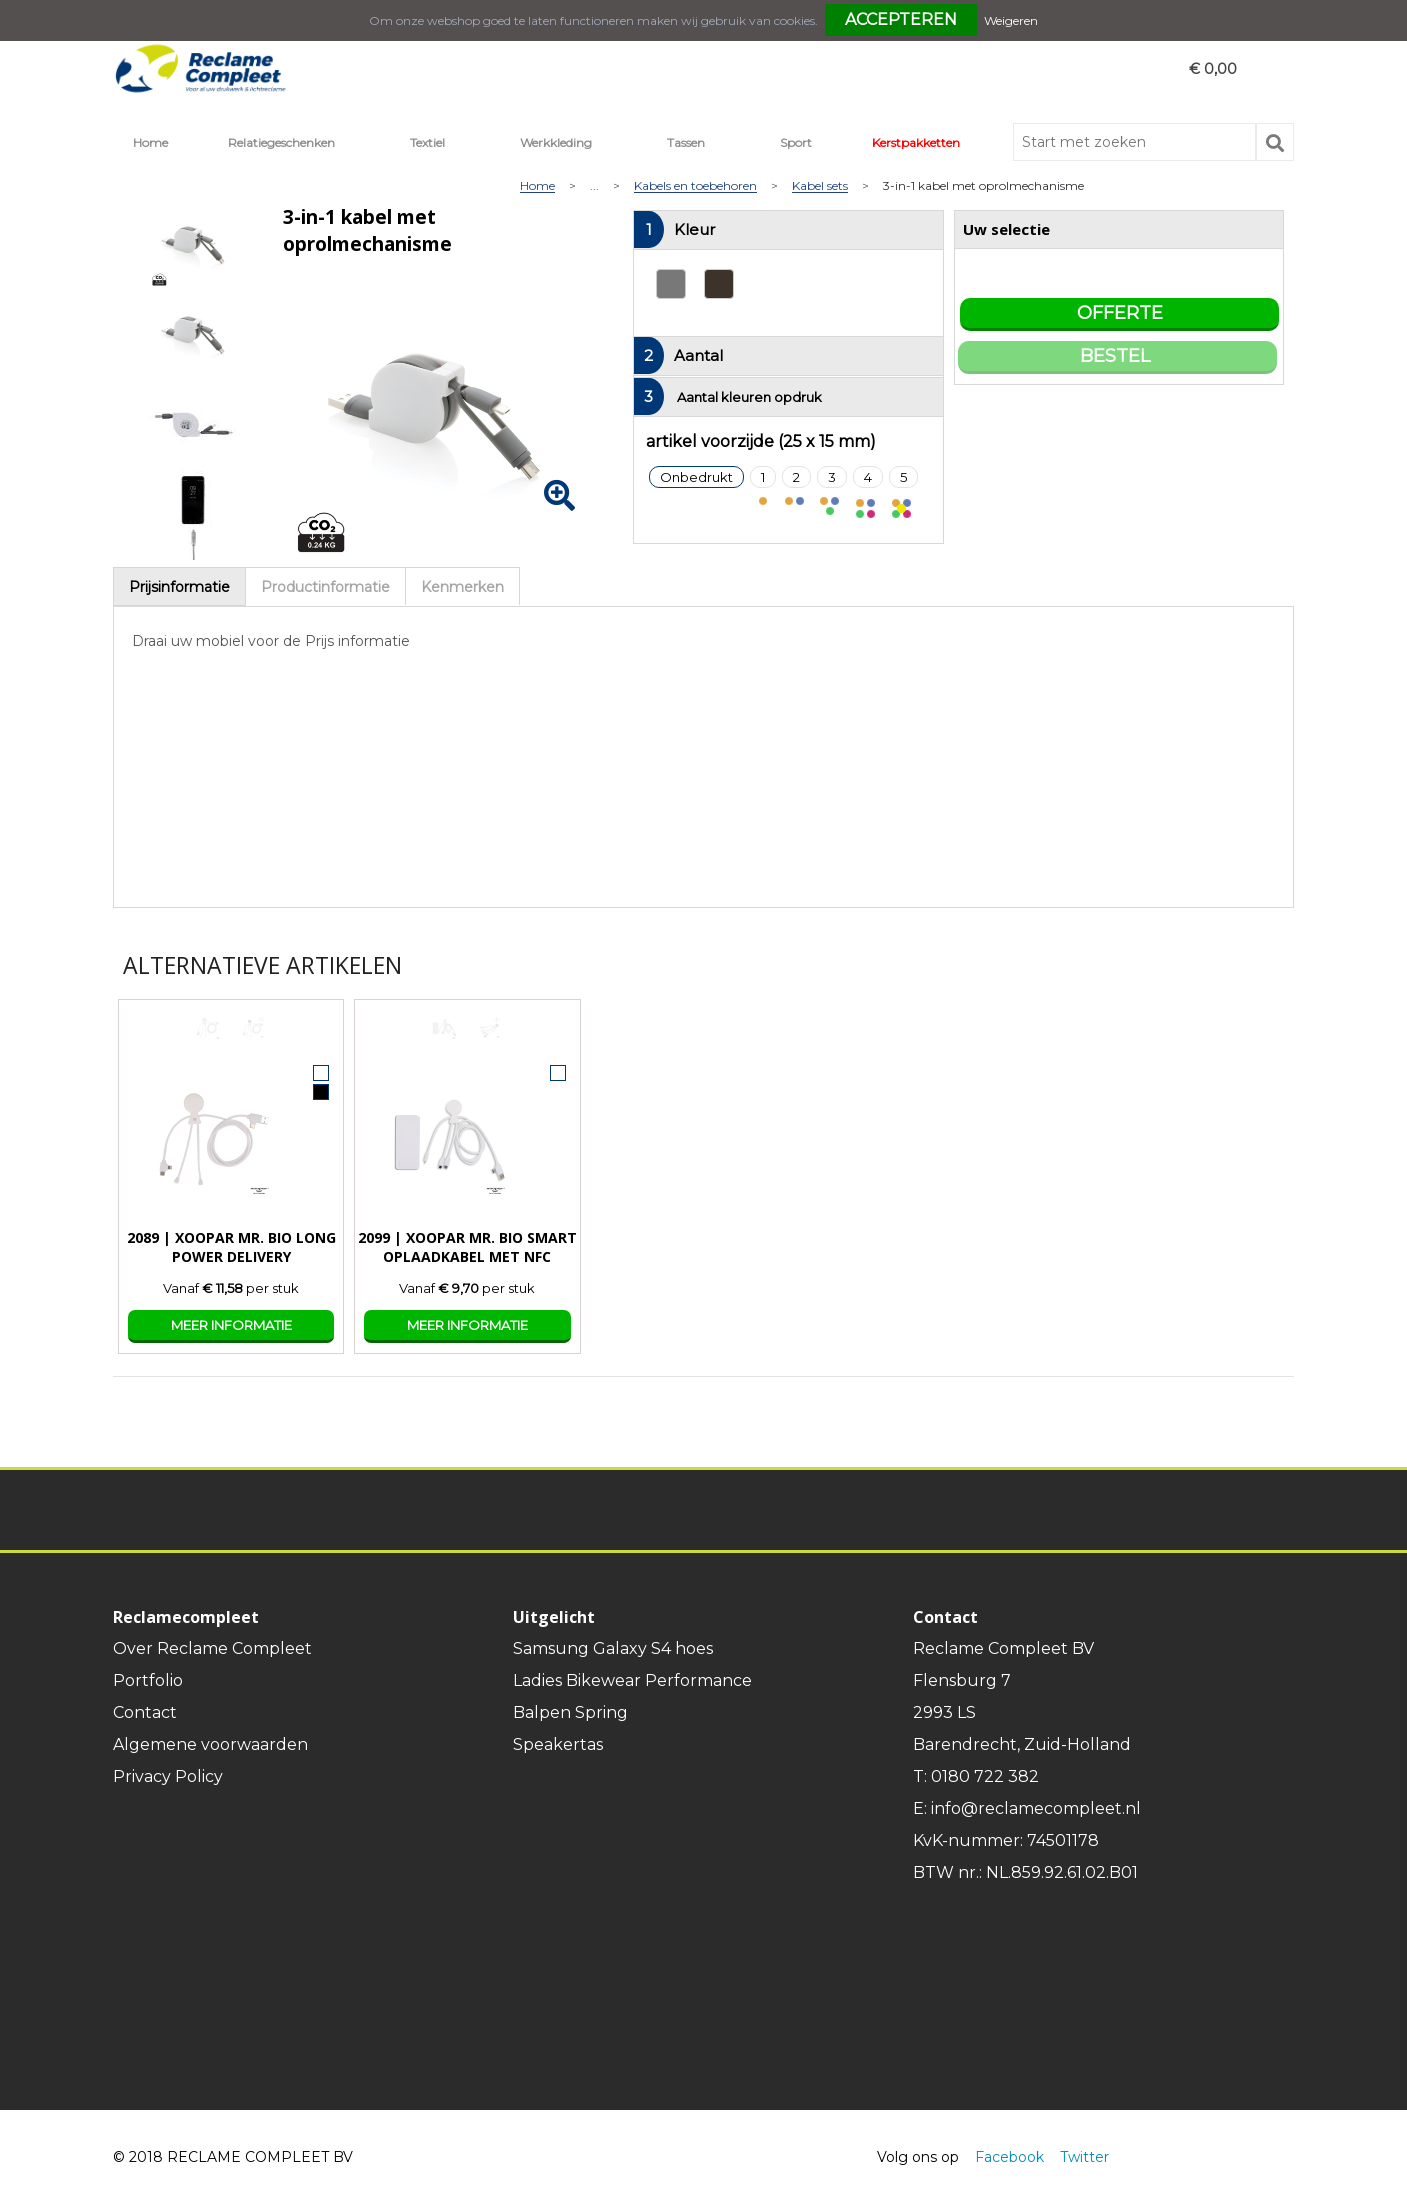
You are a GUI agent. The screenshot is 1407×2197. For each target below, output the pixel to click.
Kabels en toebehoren (695, 186)
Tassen (686, 142)
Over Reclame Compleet (212, 1648)
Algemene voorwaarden (210, 1744)
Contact (145, 1712)
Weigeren (1011, 20)
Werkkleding (556, 142)
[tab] (179, 586)
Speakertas (558, 1744)
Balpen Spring (570, 1712)
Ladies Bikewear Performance (632, 1680)
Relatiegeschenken (281, 142)
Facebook (1009, 2157)
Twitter (1084, 2157)
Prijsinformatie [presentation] (179, 587)
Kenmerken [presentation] (462, 587)
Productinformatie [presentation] (325, 587)
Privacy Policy (168, 1776)
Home (150, 142)
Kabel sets (820, 186)
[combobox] (1134, 142)
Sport (796, 142)
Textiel (427, 142)
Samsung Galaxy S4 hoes (613, 1648)
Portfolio (148, 1680)
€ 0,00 (1213, 69)
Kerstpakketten (916, 142)
